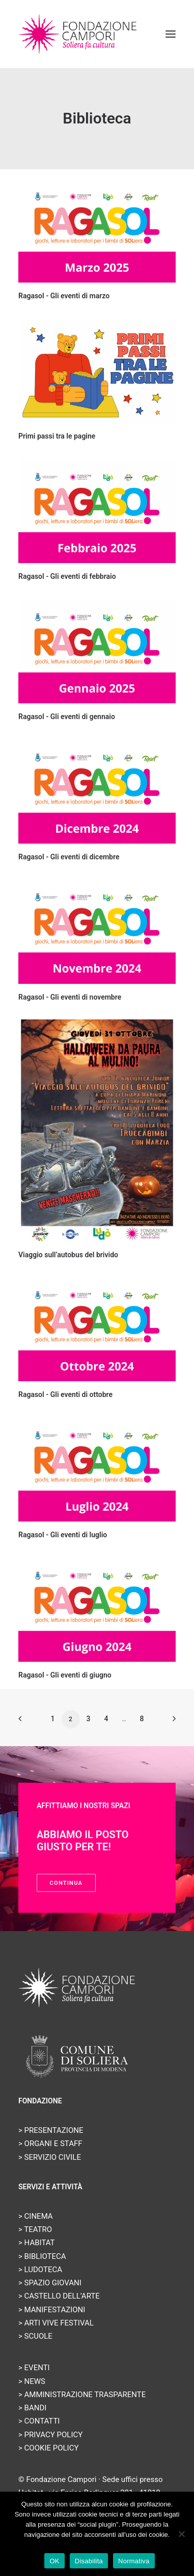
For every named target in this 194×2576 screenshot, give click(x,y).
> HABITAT (36, 2242)
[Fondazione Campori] (77, 34)
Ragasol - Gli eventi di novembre (69, 997)
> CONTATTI (39, 2421)
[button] (170, 34)
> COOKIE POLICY (48, 2448)
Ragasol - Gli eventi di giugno (65, 1675)
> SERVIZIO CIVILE (49, 2157)
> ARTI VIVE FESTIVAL (56, 2322)
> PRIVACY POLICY (50, 2434)
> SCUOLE (35, 2336)
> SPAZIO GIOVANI (49, 2282)
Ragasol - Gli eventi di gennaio (66, 716)
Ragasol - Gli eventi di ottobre (65, 1394)
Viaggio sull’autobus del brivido (68, 1255)
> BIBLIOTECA (42, 2256)
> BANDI (32, 2407)
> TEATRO (35, 2229)
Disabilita (89, 2561)
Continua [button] (66, 1883)
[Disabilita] (181, 2534)
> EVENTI (34, 2367)
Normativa (134, 2561)
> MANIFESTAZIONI (51, 2309)
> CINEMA (35, 2216)
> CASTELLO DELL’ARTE (59, 2296)
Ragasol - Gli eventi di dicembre (68, 857)
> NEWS (31, 2381)
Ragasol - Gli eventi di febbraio (67, 576)
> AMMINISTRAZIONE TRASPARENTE (82, 2394)
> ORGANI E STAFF (50, 2143)
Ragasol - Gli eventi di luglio (62, 1535)
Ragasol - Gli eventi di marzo (63, 296)
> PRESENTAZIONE (51, 2130)
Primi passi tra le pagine (56, 436)
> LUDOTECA (40, 2269)
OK (54, 2561)
